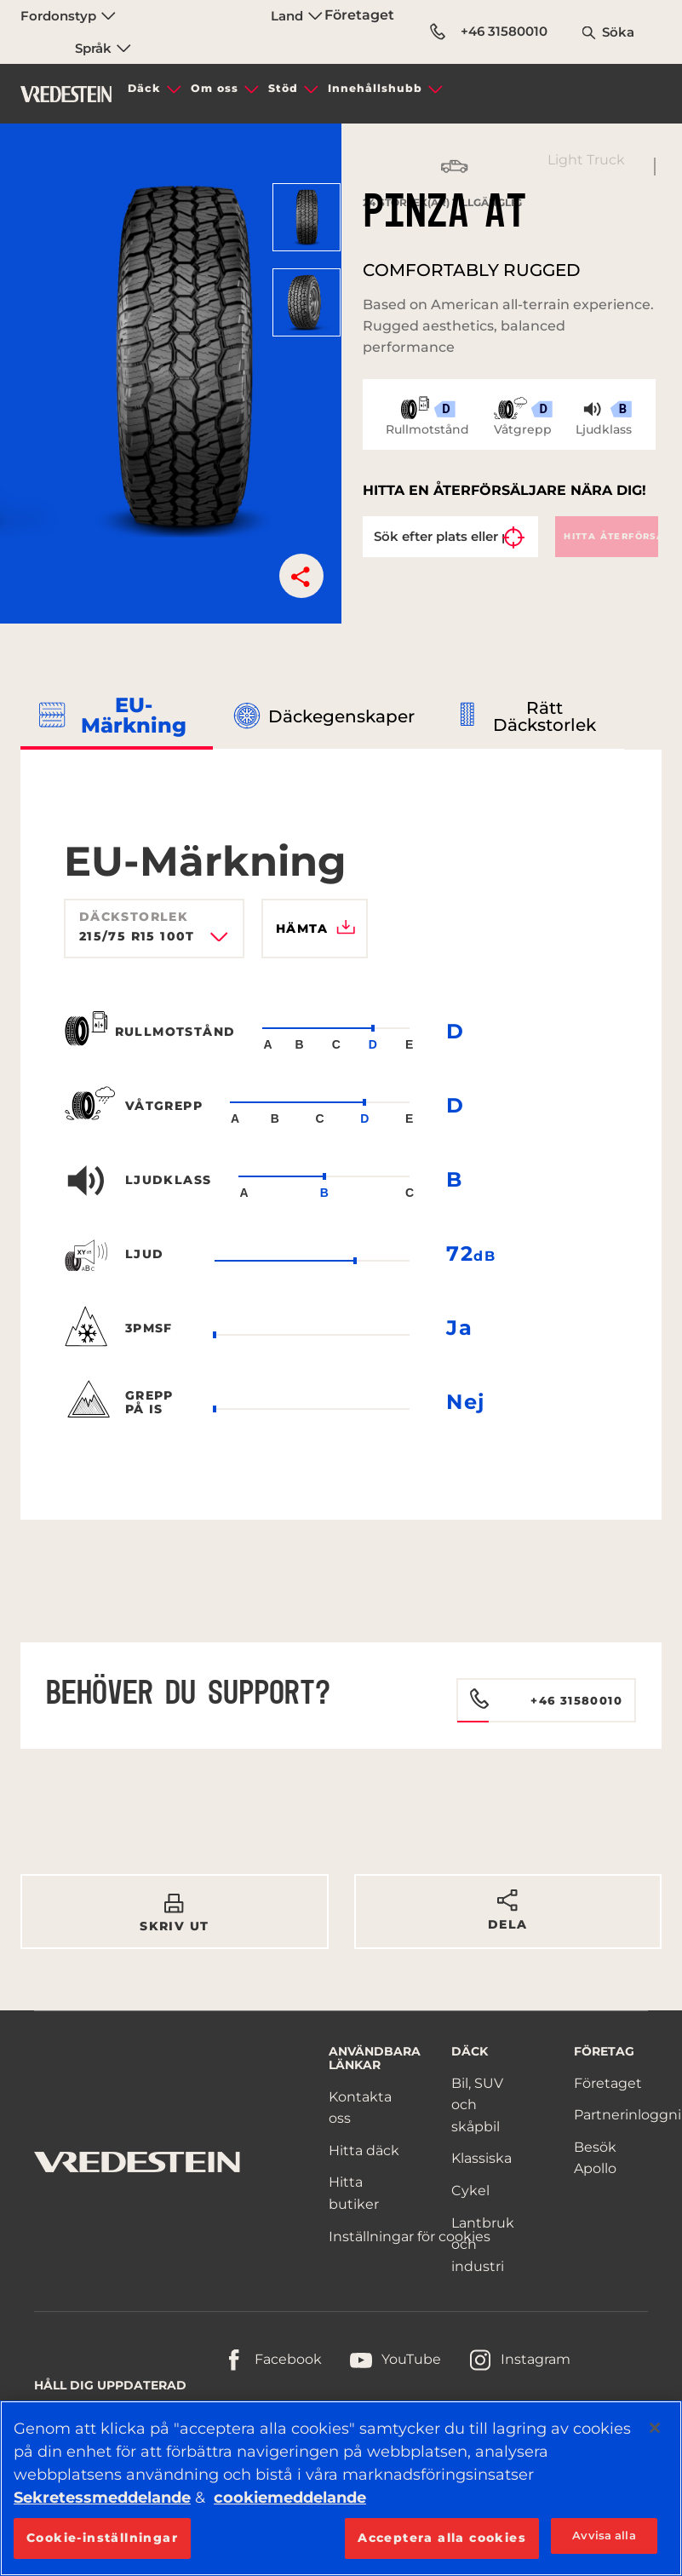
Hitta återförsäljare (611, 536)
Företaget (359, 15)
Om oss (214, 88)
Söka (618, 32)
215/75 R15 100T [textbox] (137, 937)
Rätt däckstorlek (544, 716)
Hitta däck (364, 2150)
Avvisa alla (603, 2535)
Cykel (470, 2190)
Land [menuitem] (297, 16)
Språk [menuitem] (103, 48)
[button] (301, 576)
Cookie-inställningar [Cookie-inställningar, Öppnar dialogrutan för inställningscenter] (102, 2537)
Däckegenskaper (341, 716)
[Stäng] (654, 2428)
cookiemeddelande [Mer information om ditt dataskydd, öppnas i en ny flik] (290, 2497)
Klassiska (481, 2158)
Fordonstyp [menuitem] (68, 16)
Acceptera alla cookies (442, 2537)
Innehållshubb (375, 88)
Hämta (315, 928)
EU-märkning (133, 715)
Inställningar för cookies (409, 2236)
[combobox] (154, 942)
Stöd (283, 88)
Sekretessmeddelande (102, 2497)
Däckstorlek (133, 916)
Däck (144, 88)
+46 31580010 (488, 31)
